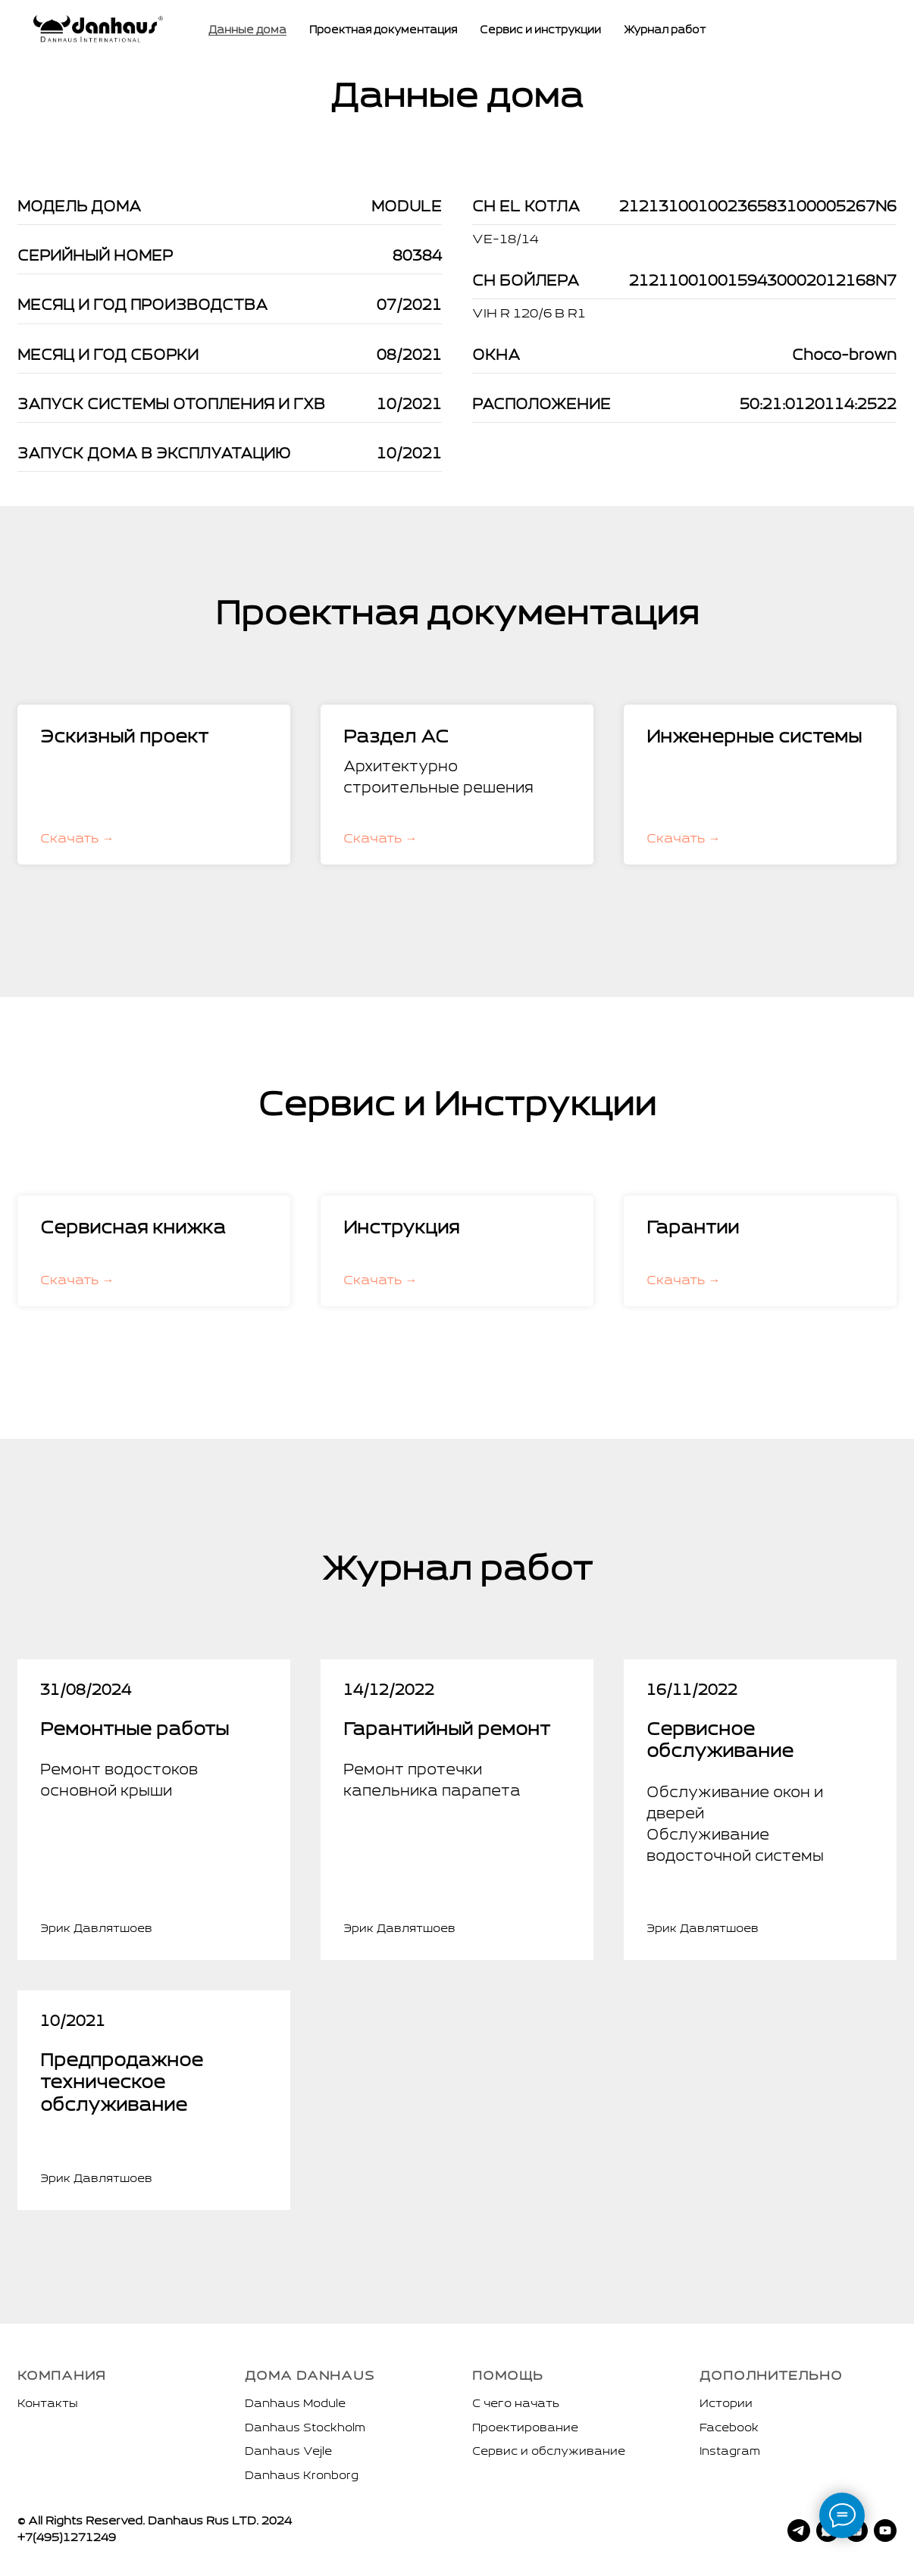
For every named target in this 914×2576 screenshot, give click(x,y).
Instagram (730, 2451)
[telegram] (798, 2530)
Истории (726, 2404)
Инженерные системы (754, 738)
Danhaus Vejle (288, 2451)
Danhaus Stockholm (305, 2428)
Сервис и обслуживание (548, 2451)
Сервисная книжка (133, 1229)
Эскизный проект (124, 738)
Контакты (47, 2404)
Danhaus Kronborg (301, 2476)
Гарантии (692, 1229)
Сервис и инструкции (540, 31)
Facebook (729, 2428)
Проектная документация (383, 31)
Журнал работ (665, 31)
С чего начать (515, 2404)
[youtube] (885, 2530)
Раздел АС (396, 738)
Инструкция (401, 1229)
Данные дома (247, 31)
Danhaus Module (295, 2404)
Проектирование (525, 2428)
